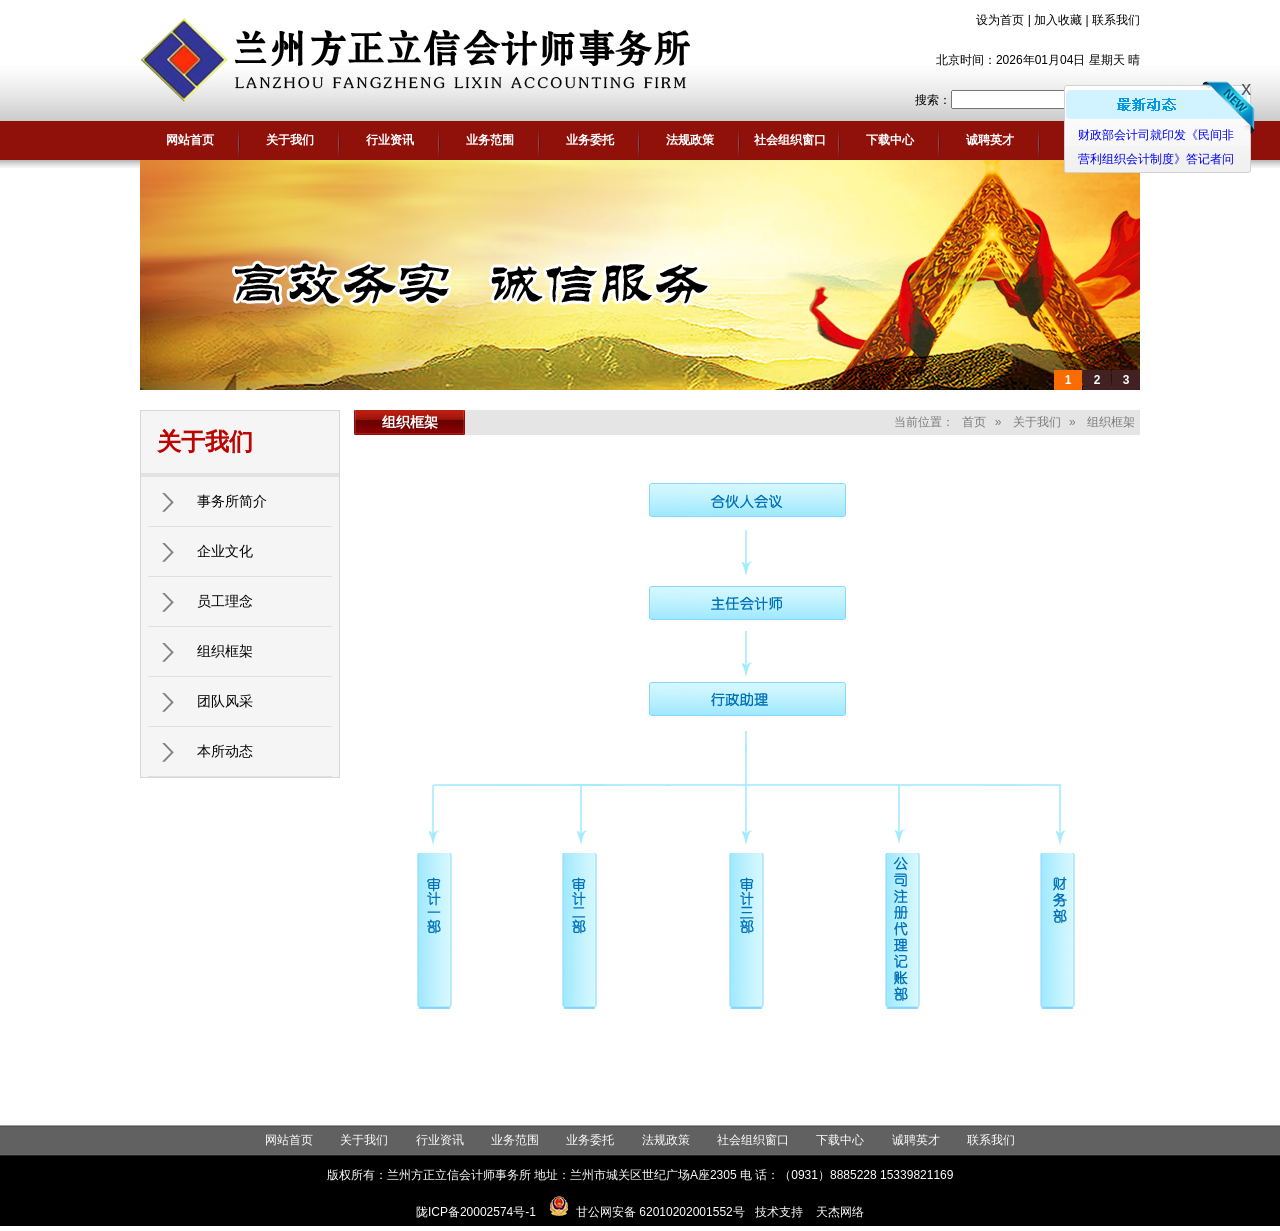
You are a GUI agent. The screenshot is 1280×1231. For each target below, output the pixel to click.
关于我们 (290, 140)
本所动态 (225, 751)
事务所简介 (232, 501)
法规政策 (690, 140)
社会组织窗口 (790, 140)
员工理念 (225, 601)
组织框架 (225, 651)
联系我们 (1116, 20)
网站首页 (190, 140)
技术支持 (779, 1212)
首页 (974, 422)
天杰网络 (840, 1212)
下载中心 (890, 140)
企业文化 (225, 551)
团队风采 (225, 701)
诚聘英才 (990, 140)
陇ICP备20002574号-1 (476, 1212)
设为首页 (1000, 20)
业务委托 (590, 140)
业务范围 (490, 140)
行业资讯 (390, 140)
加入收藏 (1058, 20)
